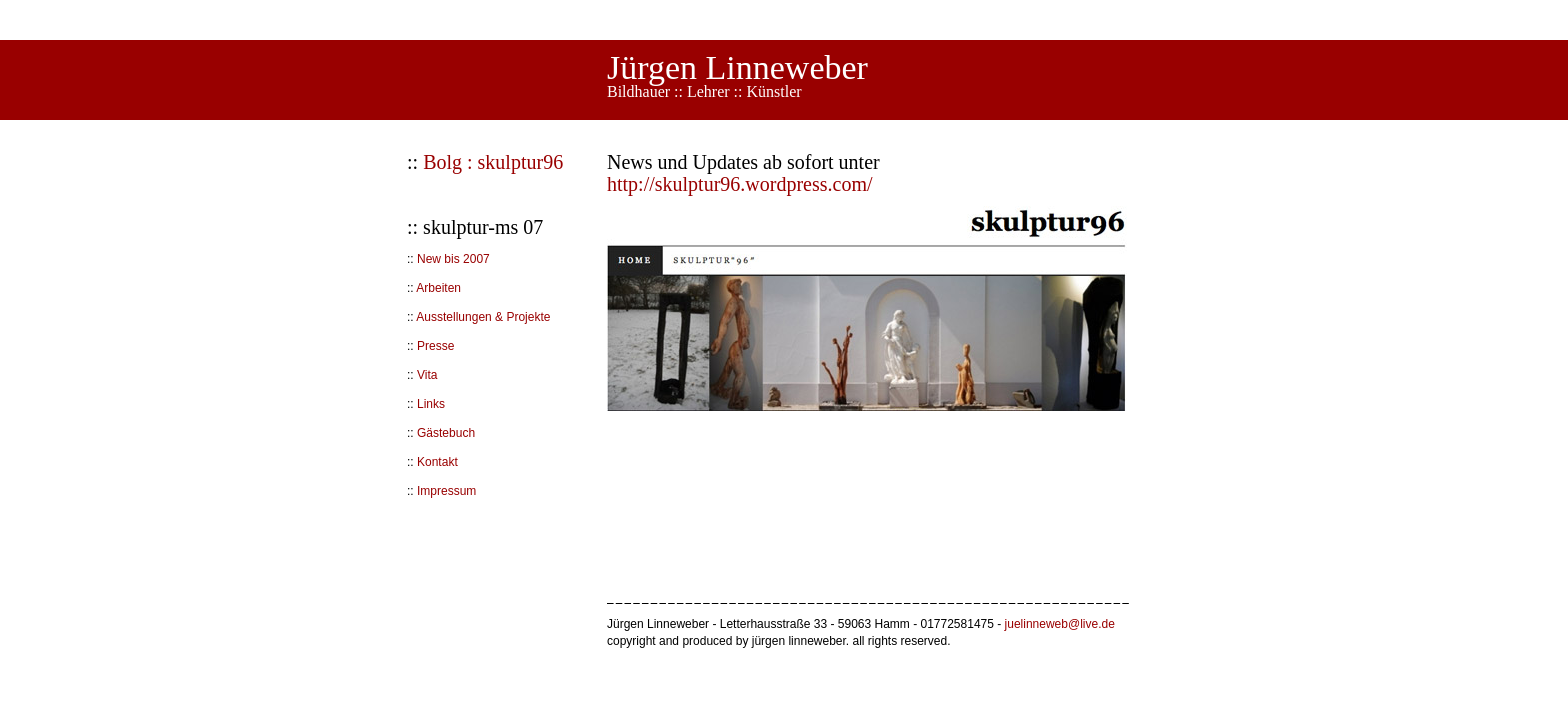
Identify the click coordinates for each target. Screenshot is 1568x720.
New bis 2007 (453, 259)
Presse (435, 346)
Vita (427, 375)
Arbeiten (438, 288)
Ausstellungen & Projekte (483, 317)
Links (431, 404)
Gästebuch (446, 433)
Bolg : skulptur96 (493, 162)
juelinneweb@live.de (1060, 624)
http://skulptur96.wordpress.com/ (740, 184)
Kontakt (437, 462)
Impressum (446, 491)
